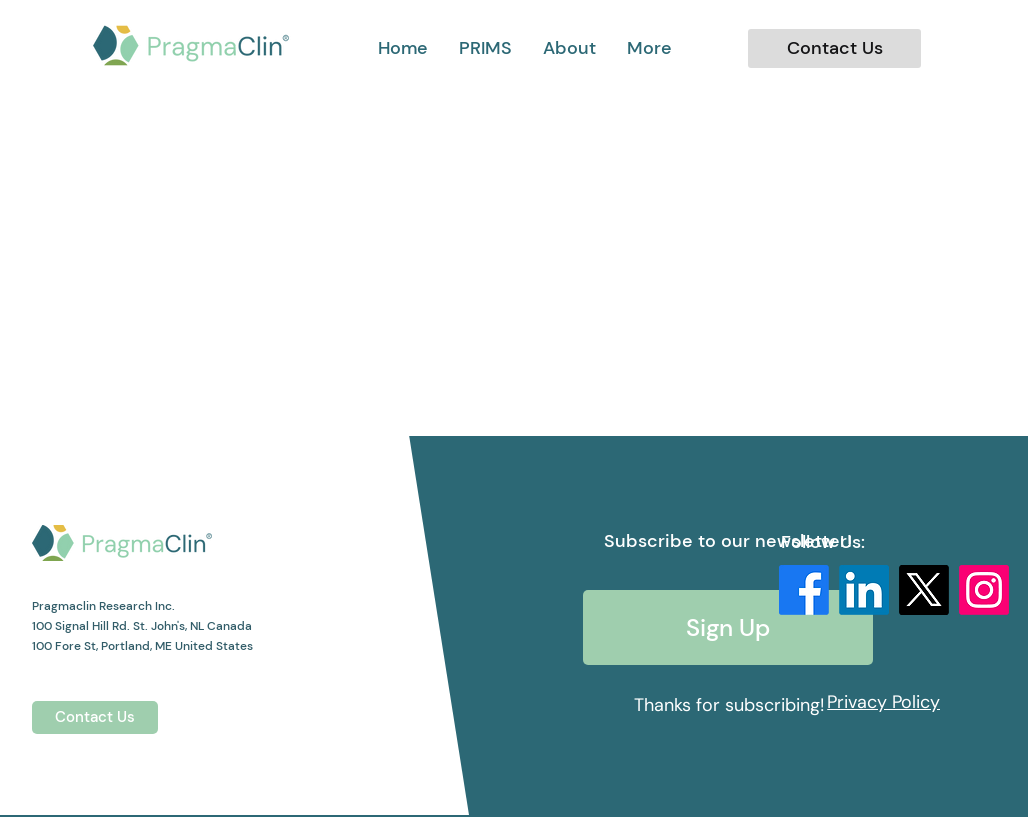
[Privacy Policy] (884, 702)
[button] (649, 48)
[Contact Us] (834, 48)
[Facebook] (804, 590)
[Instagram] (984, 590)
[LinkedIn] (864, 590)
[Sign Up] (728, 627)
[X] (924, 590)
